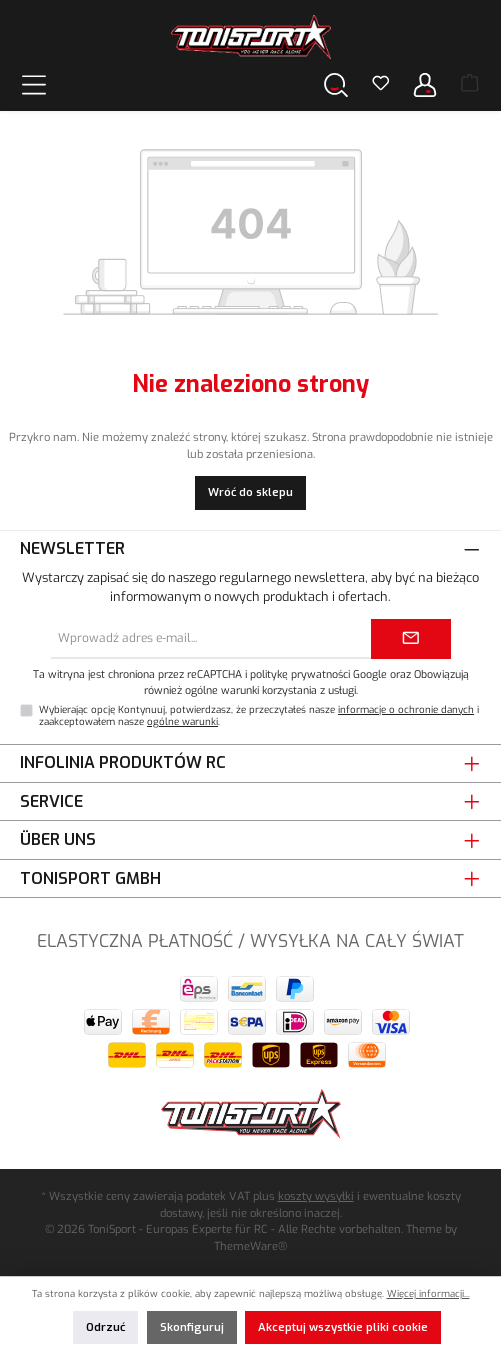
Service (51, 801)
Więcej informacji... (428, 1293)
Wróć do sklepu (250, 492)
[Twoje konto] (425, 84)
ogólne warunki (182, 721)
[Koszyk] (470, 85)
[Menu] (34, 84)
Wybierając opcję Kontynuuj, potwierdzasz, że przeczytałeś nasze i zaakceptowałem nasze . (259, 715)
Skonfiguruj (192, 1327)
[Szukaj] (336, 84)
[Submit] (411, 639)
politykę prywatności (300, 674)
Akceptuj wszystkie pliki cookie (343, 1327)
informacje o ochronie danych (406, 709)
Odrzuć (105, 1327)
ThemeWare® (250, 1246)
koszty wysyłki (316, 1196)
